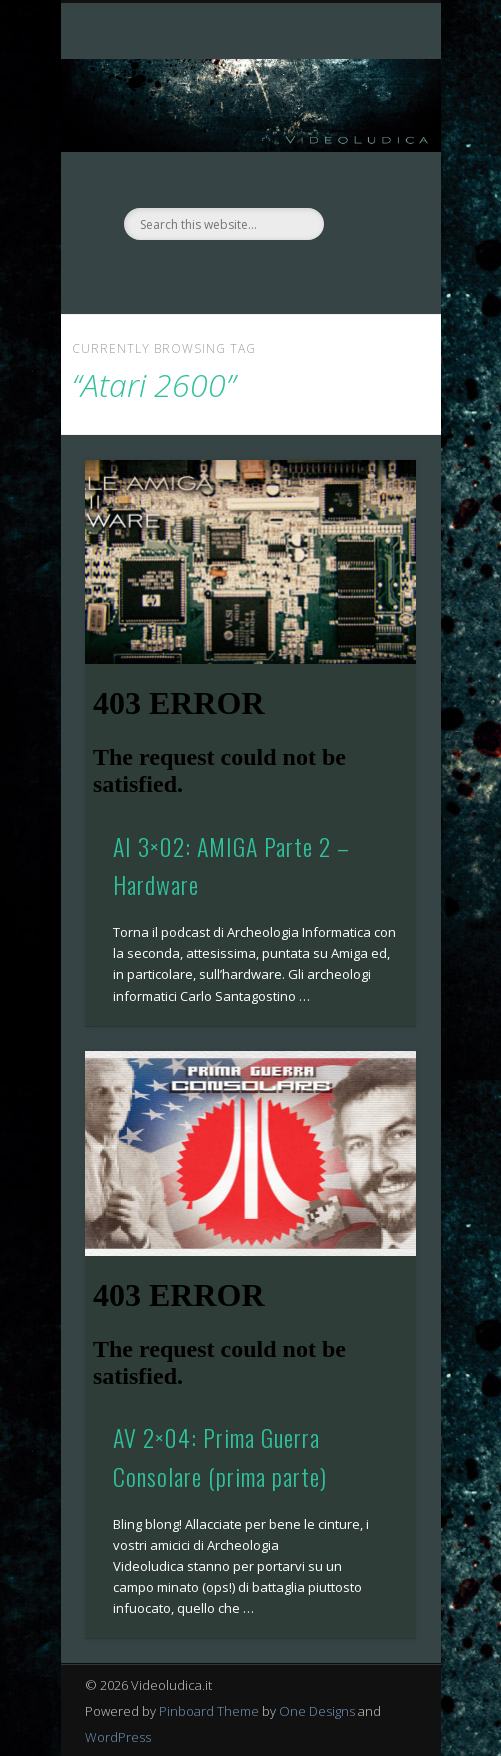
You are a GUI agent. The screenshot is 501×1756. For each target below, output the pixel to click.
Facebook (227, 274)
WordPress (118, 1737)
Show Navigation (367, 179)
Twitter (268, 274)
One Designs (317, 1711)
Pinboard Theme (209, 1711)
